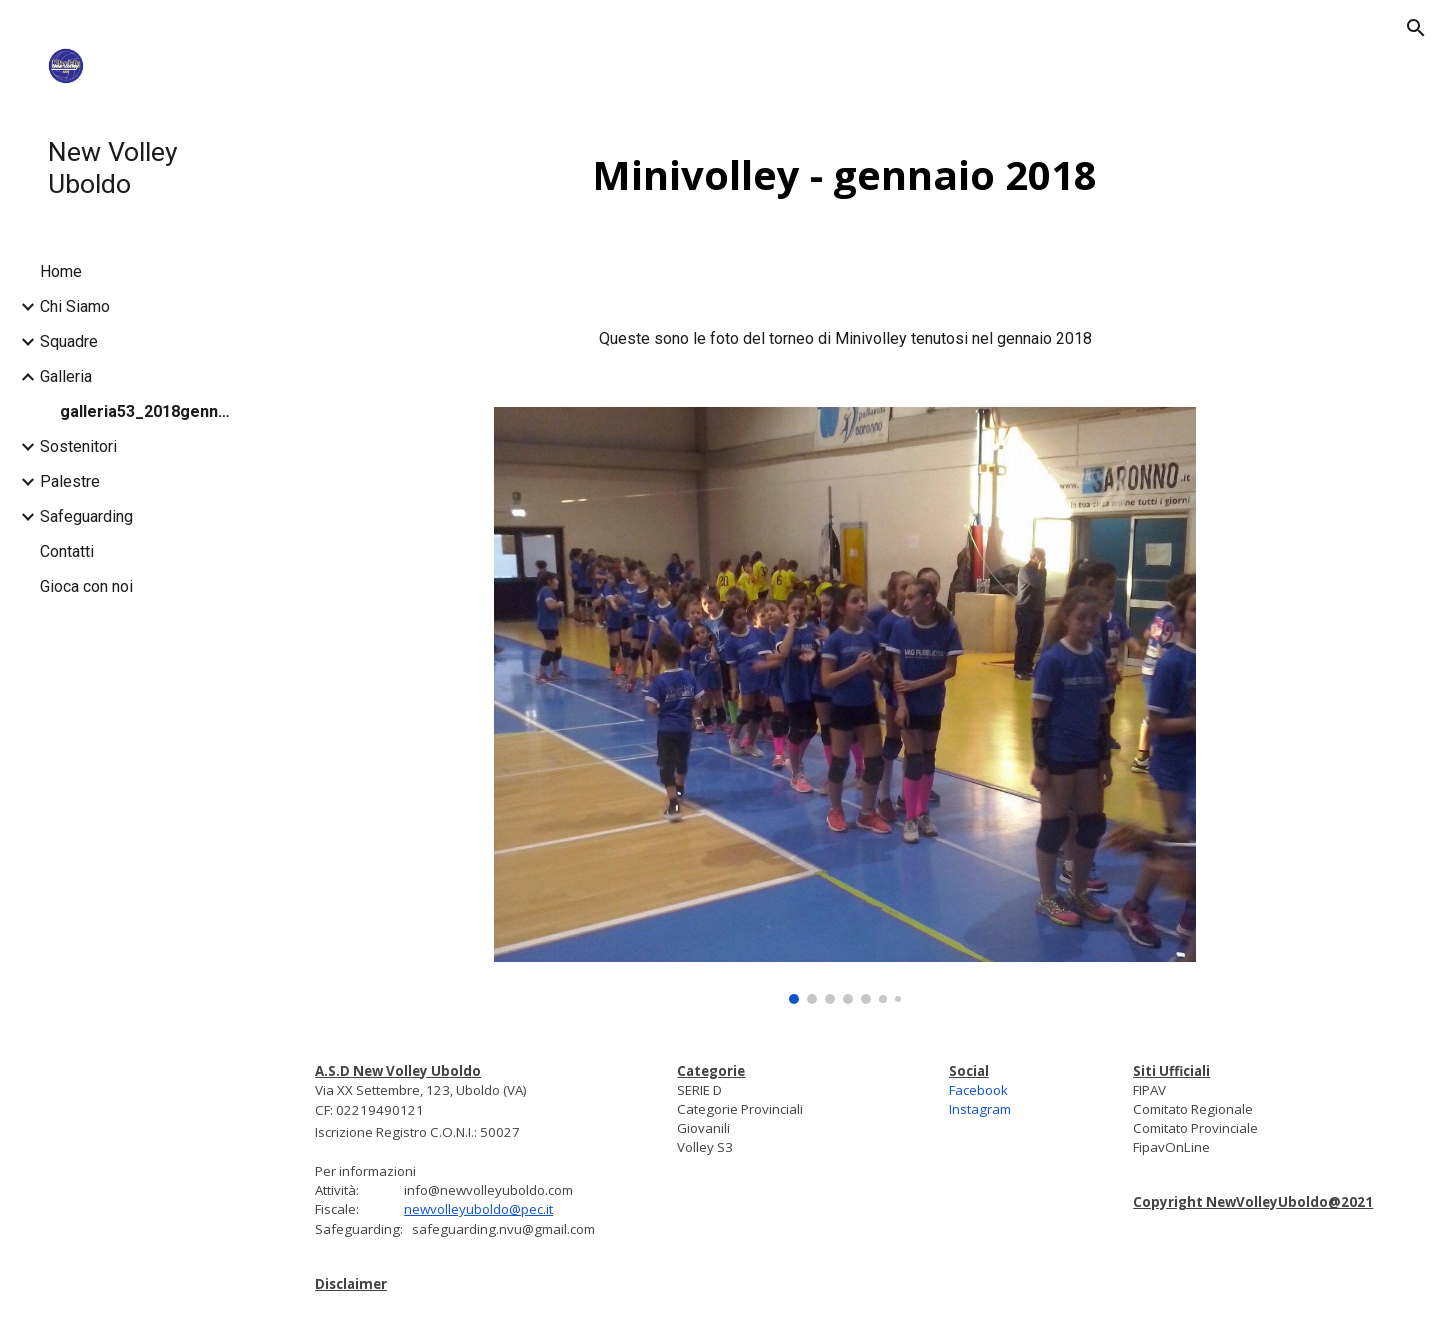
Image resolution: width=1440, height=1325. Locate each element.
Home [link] (61, 271)
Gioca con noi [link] (86, 586)
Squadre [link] (69, 341)
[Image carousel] (845, 706)
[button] (1416, 28)
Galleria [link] (66, 376)
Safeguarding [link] (86, 516)
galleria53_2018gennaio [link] (149, 411)
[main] (845, 175)
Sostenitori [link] (78, 446)
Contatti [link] (67, 551)
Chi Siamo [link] (75, 306)
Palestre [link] (70, 481)
